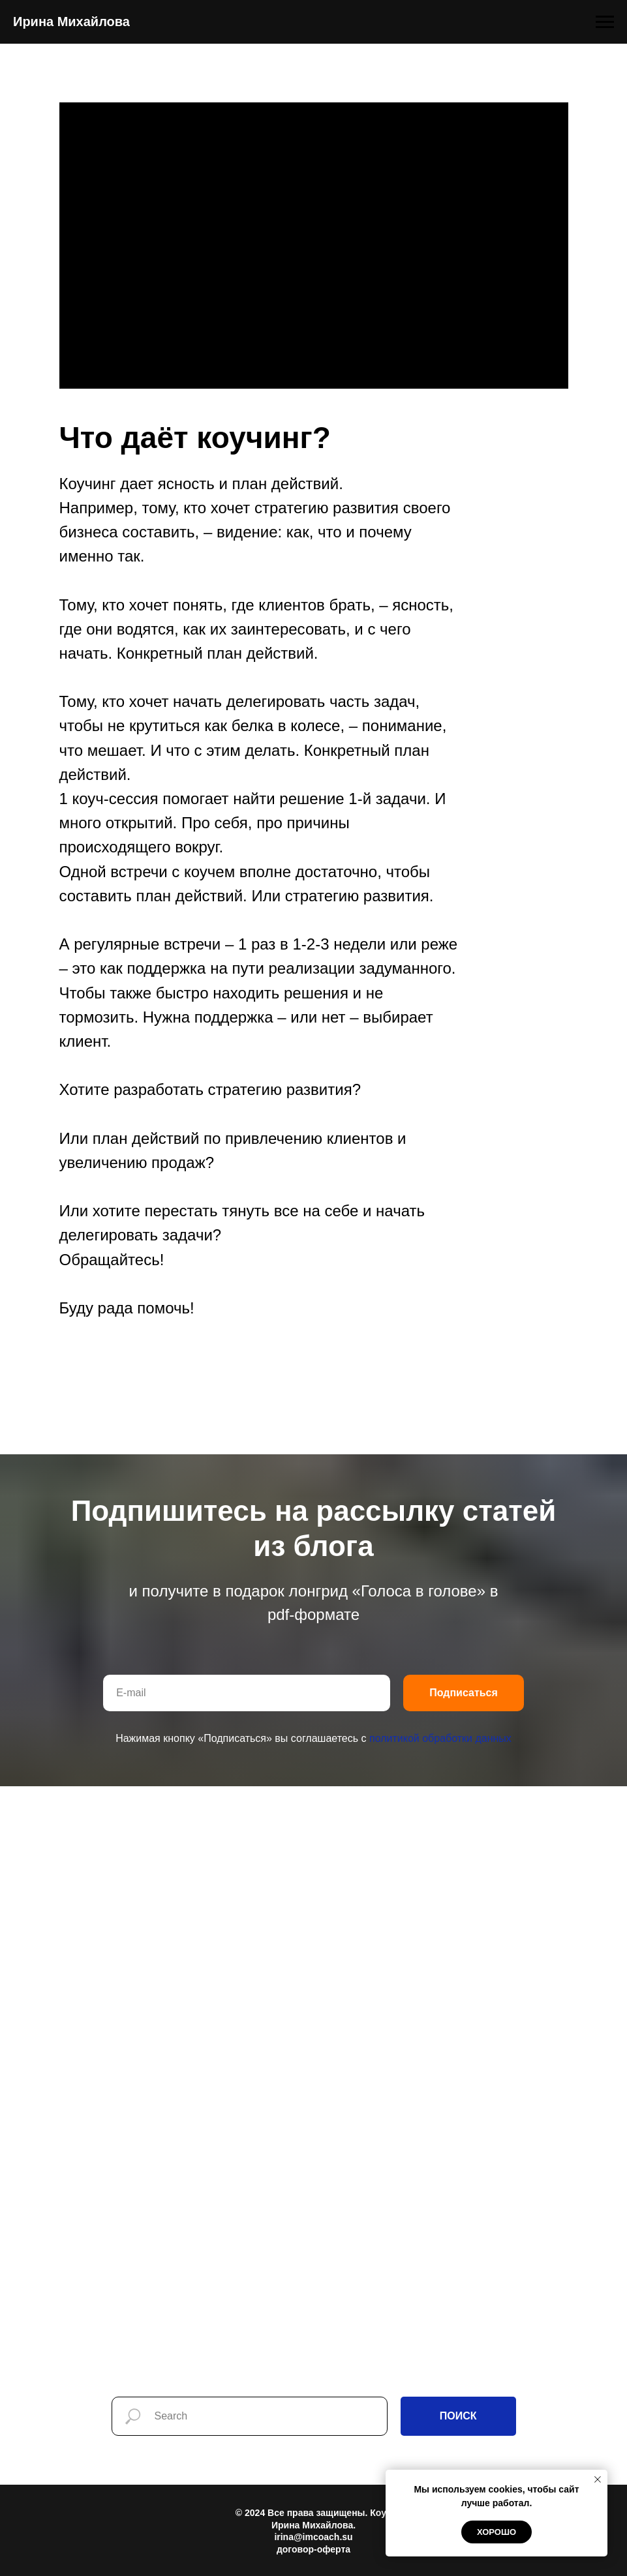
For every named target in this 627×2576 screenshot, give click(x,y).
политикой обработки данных (440, 1738)
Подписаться (463, 1692)
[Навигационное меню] (605, 22)
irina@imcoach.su (313, 2537)
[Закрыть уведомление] (597, 2479)
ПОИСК (458, 2415)
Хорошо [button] (496, 2532)
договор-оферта (313, 2549)
